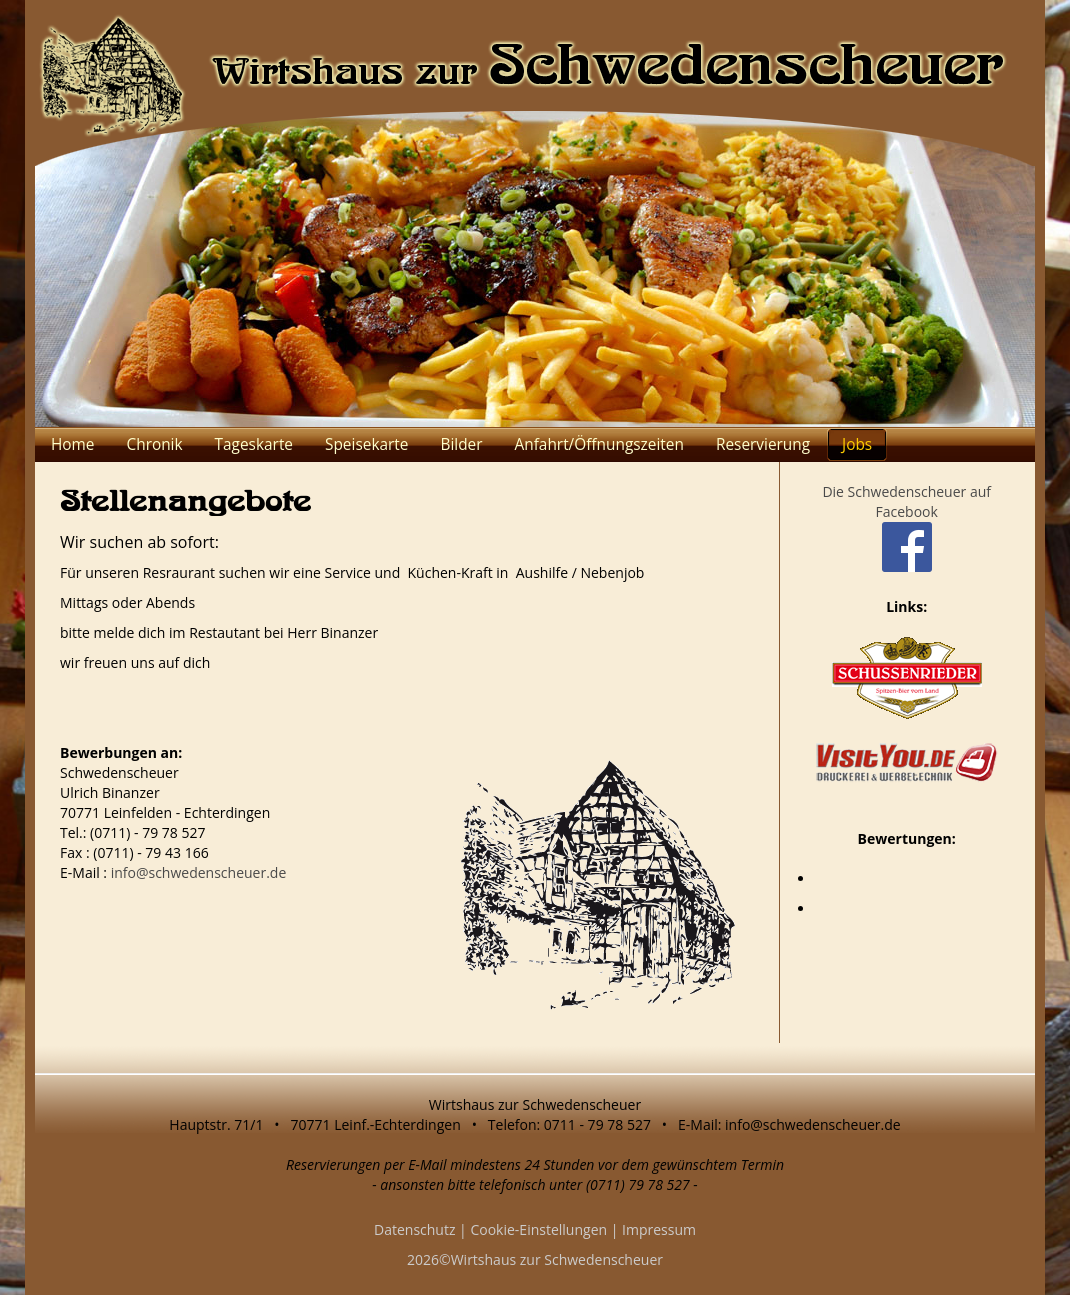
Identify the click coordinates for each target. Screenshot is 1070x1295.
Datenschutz (414, 1229)
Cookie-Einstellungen (538, 1229)
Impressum (659, 1229)
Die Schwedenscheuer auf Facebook (906, 518)
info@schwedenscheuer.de (199, 872)
